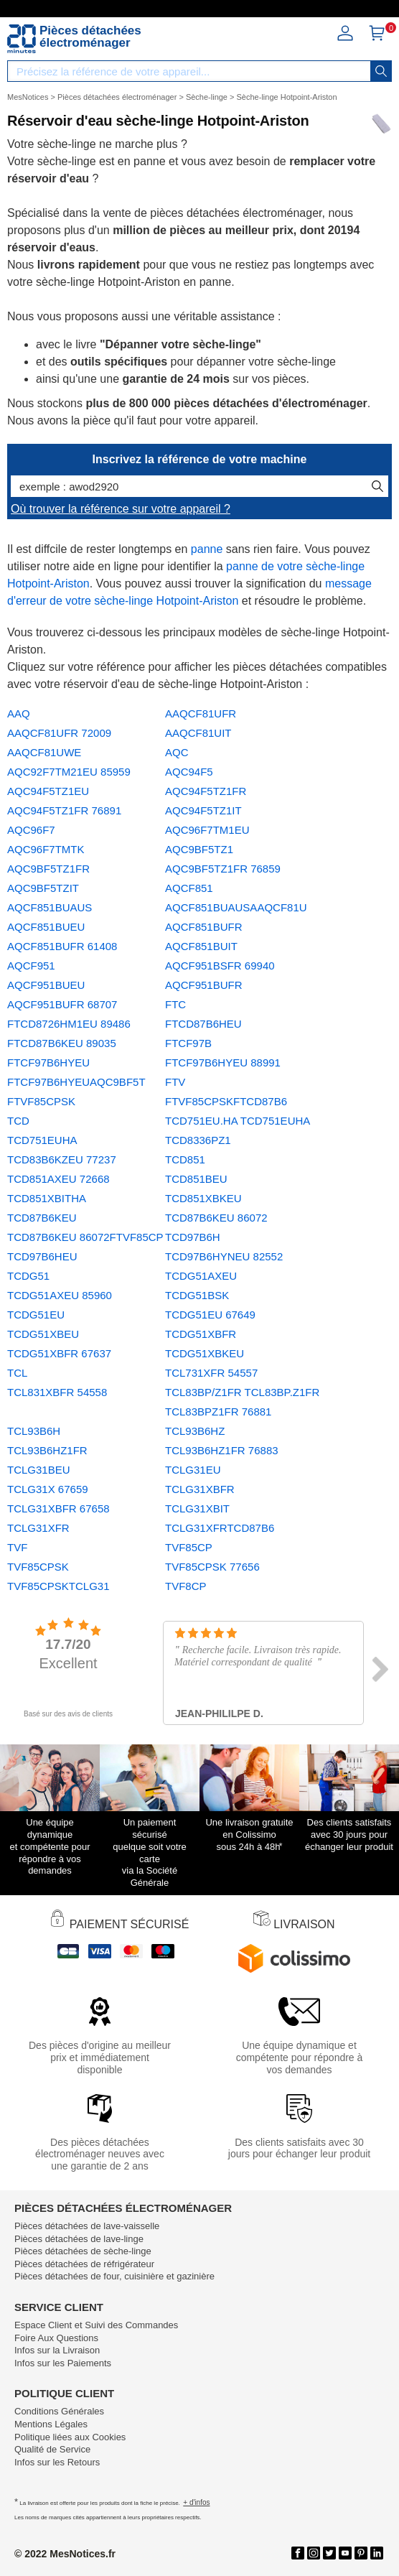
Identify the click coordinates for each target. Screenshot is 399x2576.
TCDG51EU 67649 (210, 1314)
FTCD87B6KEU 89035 (61, 1043)
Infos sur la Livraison (57, 2350)
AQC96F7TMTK (46, 849)
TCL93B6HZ (195, 1431)
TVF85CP (188, 1547)
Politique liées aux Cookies (70, 2437)
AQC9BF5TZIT (43, 888)
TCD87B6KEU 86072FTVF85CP (85, 1237)
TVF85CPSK (38, 1567)
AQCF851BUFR (204, 927)
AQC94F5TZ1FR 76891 (64, 810)
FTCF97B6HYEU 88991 (223, 1062)
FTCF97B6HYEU (48, 1062)
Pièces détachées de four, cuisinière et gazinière (114, 2276)
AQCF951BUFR (204, 985)
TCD (18, 1121)
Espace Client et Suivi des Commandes (96, 2325)
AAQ (18, 713)
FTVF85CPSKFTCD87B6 (226, 1101)
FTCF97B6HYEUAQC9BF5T (76, 1082)
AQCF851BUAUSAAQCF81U (236, 907)
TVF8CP (186, 1586)
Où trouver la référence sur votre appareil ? (120, 509)
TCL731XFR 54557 (211, 1373)
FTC (175, 1004)
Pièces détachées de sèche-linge (82, 2251)
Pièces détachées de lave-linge (79, 2238)
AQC (177, 752)
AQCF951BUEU (46, 985)
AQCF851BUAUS (49, 907)
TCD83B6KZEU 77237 (61, 1159)
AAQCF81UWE (44, 752)
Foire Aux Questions (56, 2338)
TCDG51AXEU (201, 1276)
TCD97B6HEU (42, 1256)
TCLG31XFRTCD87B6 (219, 1528)
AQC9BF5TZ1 (199, 849)
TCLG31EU (193, 1470)
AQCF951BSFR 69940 (220, 965)
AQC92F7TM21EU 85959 (69, 772)
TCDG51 (28, 1276)
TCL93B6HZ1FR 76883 (221, 1450)
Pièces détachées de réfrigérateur (84, 2264)
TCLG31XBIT (197, 1508)
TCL (17, 1373)
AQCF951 (31, 965)
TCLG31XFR (38, 1528)
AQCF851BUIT (201, 946)
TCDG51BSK (197, 1295)
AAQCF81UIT (198, 733)
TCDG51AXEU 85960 (59, 1295)
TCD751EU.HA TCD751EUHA (237, 1121)
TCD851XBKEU (203, 1198)
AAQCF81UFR (200, 713)
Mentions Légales (51, 2424)
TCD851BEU (196, 1179)
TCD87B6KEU (42, 1218)
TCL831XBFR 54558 (57, 1392)
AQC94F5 (189, 772)
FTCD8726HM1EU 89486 (69, 1024)
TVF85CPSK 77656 (212, 1567)
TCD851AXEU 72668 (58, 1179)
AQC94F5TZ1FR (205, 791)
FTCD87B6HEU (203, 1024)
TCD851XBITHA (46, 1198)
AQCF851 (189, 888)
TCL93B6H (33, 1431)
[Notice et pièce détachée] (21, 38)
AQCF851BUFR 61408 (62, 946)
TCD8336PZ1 (198, 1140)
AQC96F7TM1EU (207, 830)
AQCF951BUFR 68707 (62, 1004)
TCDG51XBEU (43, 1334)
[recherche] (381, 71)
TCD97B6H (192, 1237)
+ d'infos (196, 2502)
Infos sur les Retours (57, 2462)
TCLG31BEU (38, 1470)
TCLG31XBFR (200, 1489)
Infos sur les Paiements (62, 2363)
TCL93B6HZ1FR (47, 1450)
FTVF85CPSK (41, 1101)
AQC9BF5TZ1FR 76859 (223, 868)
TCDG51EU (36, 1314)
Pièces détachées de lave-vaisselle (86, 2226)
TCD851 (185, 1159)
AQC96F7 (31, 830)
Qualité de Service (52, 2449)
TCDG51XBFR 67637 (59, 1353)
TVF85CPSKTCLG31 (58, 1586)
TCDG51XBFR (200, 1334)
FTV (175, 1082)
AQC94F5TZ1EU (48, 791)
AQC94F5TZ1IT (203, 810)
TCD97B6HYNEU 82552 (224, 1256)
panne (207, 549)
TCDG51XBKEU (204, 1353)
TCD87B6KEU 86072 (216, 1218)
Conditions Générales (59, 2411)
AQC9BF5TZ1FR (48, 868)
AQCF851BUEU (46, 927)
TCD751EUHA (42, 1140)
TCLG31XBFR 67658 (58, 1508)
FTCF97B (188, 1043)
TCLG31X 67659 (47, 1489)
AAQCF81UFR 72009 (59, 733)
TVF (17, 1547)
